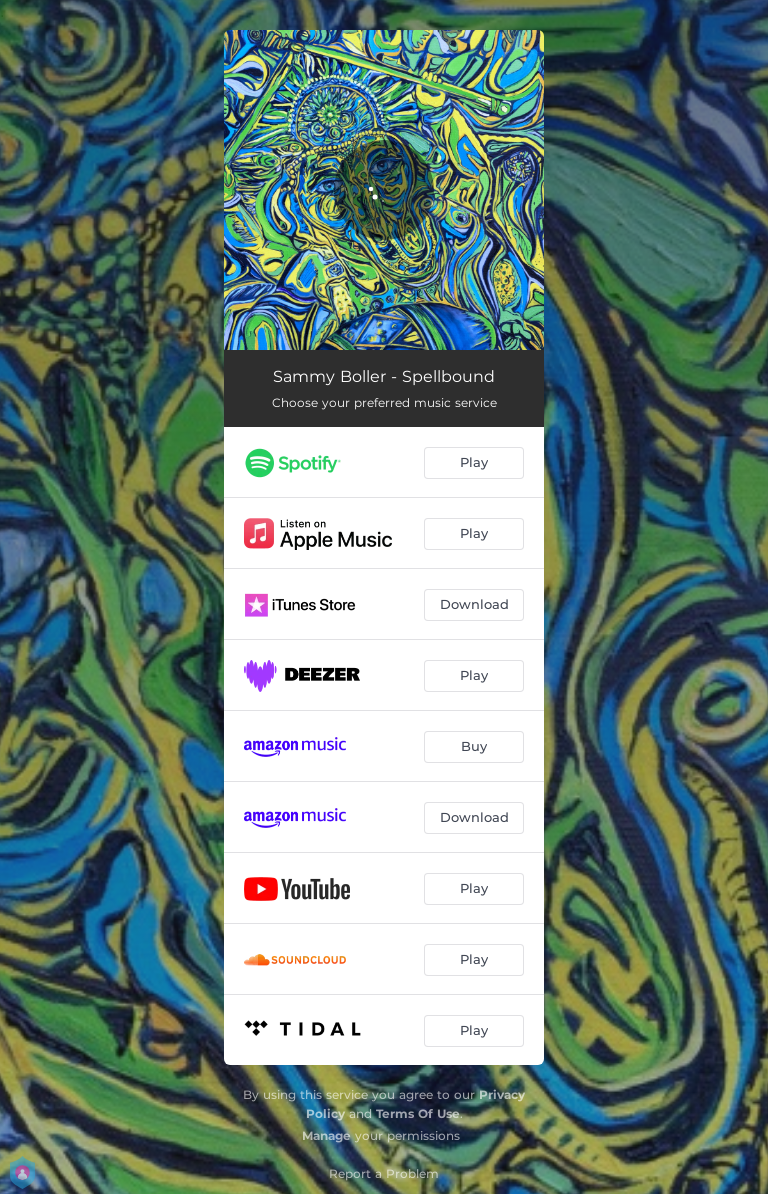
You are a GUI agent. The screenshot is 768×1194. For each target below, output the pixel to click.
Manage (326, 1135)
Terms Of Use (418, 1113)
